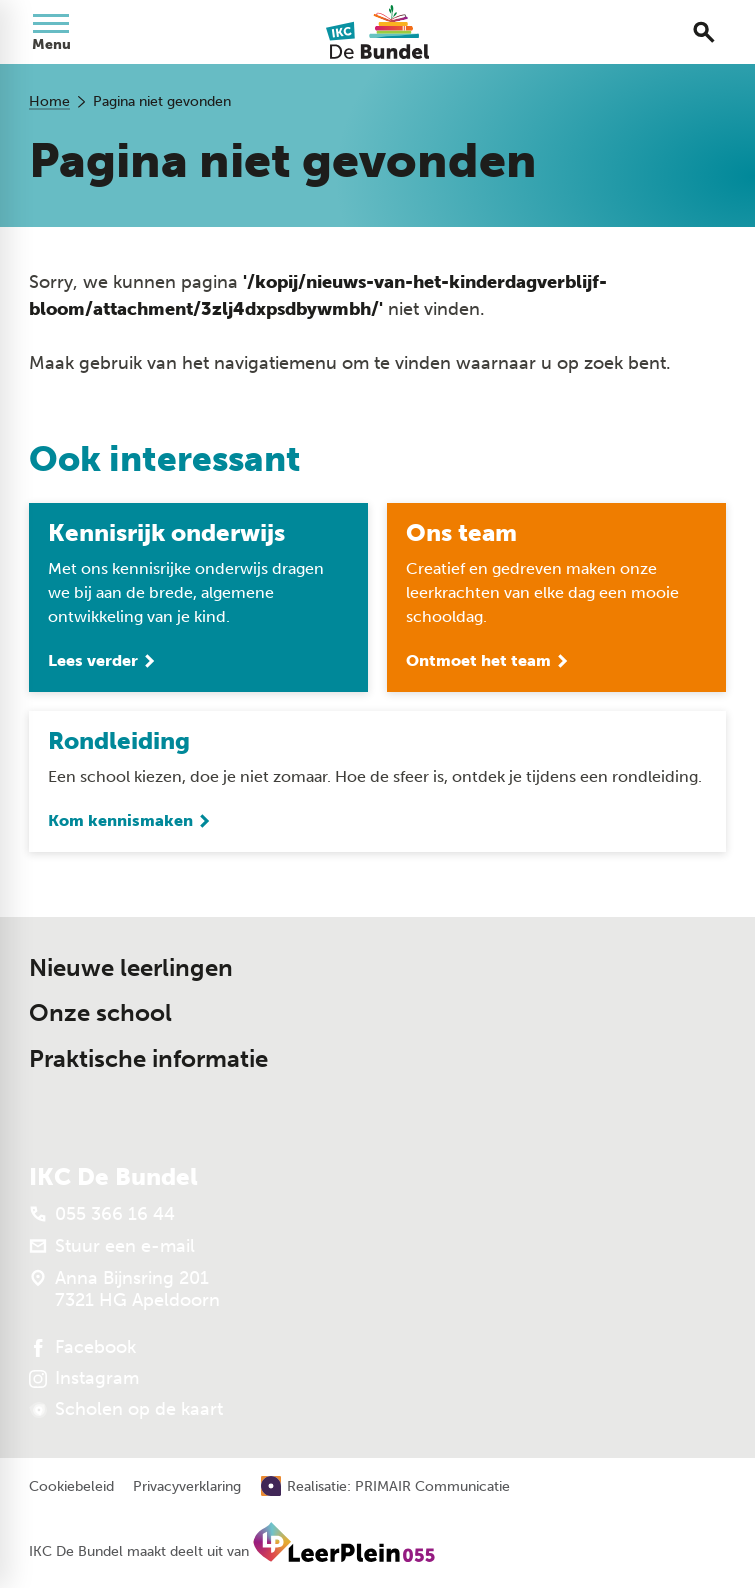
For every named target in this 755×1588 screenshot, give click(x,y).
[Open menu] (51, 32)
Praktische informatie (148, 1059)
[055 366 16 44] (102, 1214)
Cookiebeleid (71, 1487)
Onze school (100, 1013)
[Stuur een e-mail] (112, 1246)
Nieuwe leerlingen (131, 968)
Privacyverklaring (187, 1487)
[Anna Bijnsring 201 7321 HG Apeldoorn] (124, 1289)
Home (49, 101)
